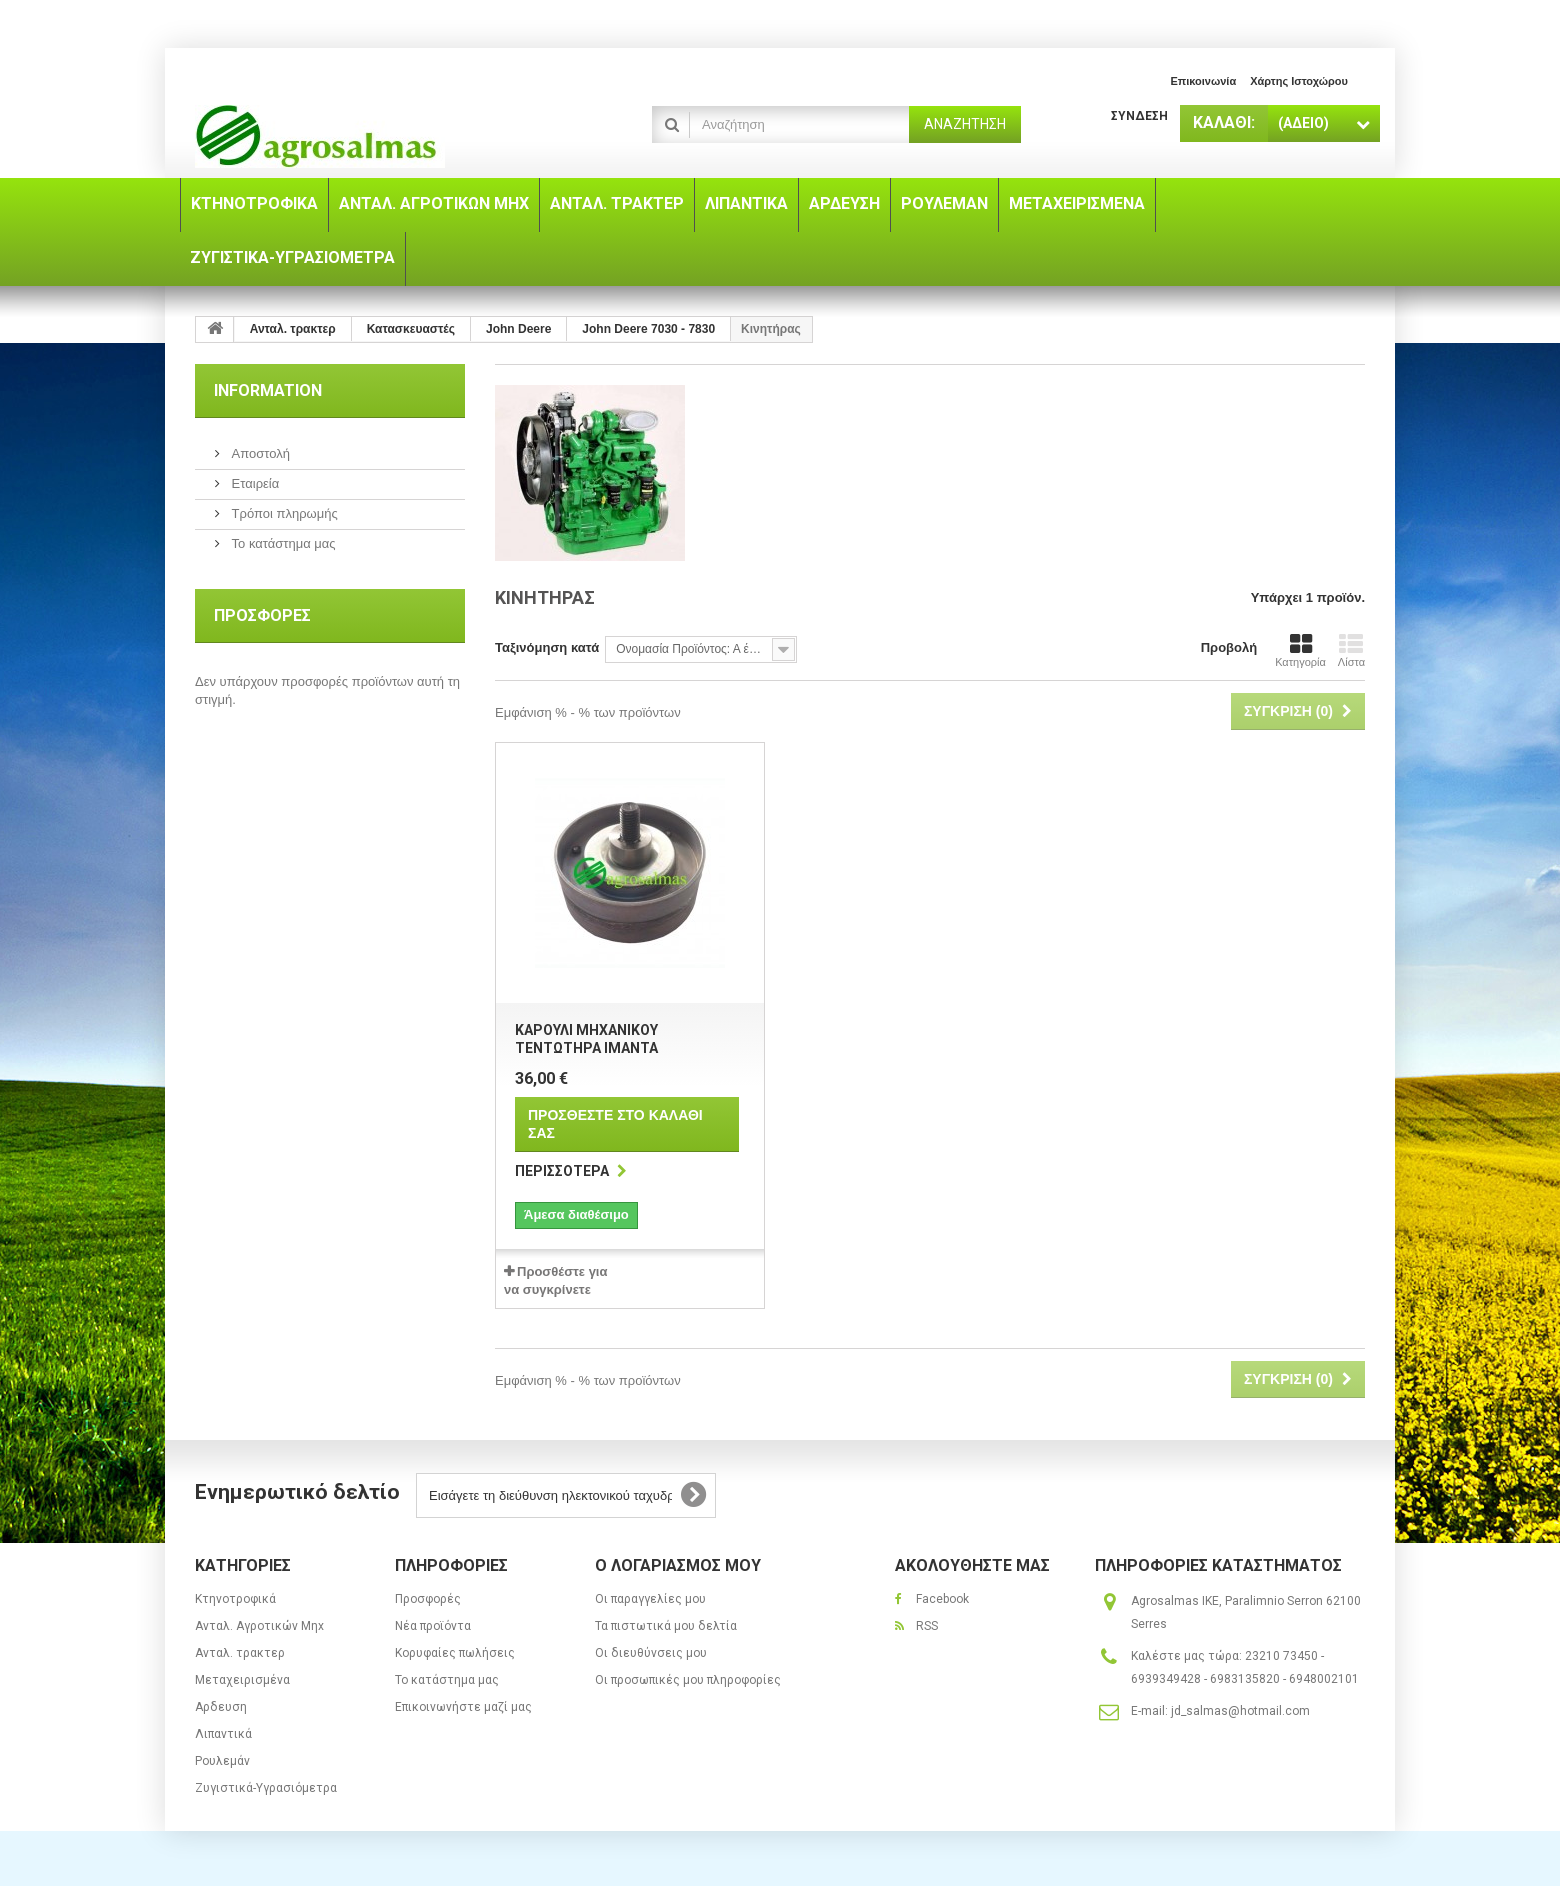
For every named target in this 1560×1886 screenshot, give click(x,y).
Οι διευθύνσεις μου (651, 1653)
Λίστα (1351, 650)
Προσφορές (262, 615)
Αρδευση (221, 1707)
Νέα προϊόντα (433, 1626)
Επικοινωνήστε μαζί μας (463, 1707)
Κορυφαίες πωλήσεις (455, 1653)
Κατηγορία (1300, 650)
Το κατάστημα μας (282, 543)
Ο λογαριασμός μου (678, 1565)
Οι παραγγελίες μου (650, 1599)
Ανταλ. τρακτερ (240, 1653)
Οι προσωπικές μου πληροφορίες (688, 1680)
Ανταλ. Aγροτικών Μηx (259, 1626)
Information (268, 390)
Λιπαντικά (223, 1734)
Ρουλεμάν (222, 1761)
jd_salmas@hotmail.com (1240, 1711)
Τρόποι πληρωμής (283, 513)
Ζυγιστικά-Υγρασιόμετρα (266, 1788)
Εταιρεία (253, 483)
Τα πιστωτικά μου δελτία (666, 1626)
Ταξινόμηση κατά (547, 647)
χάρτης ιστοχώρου (1299, 81)
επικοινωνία (1203, 81)
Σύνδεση (1139, 116)
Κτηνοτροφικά (235, 1599)
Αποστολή (259, 453)
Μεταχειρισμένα (242, 1680)
